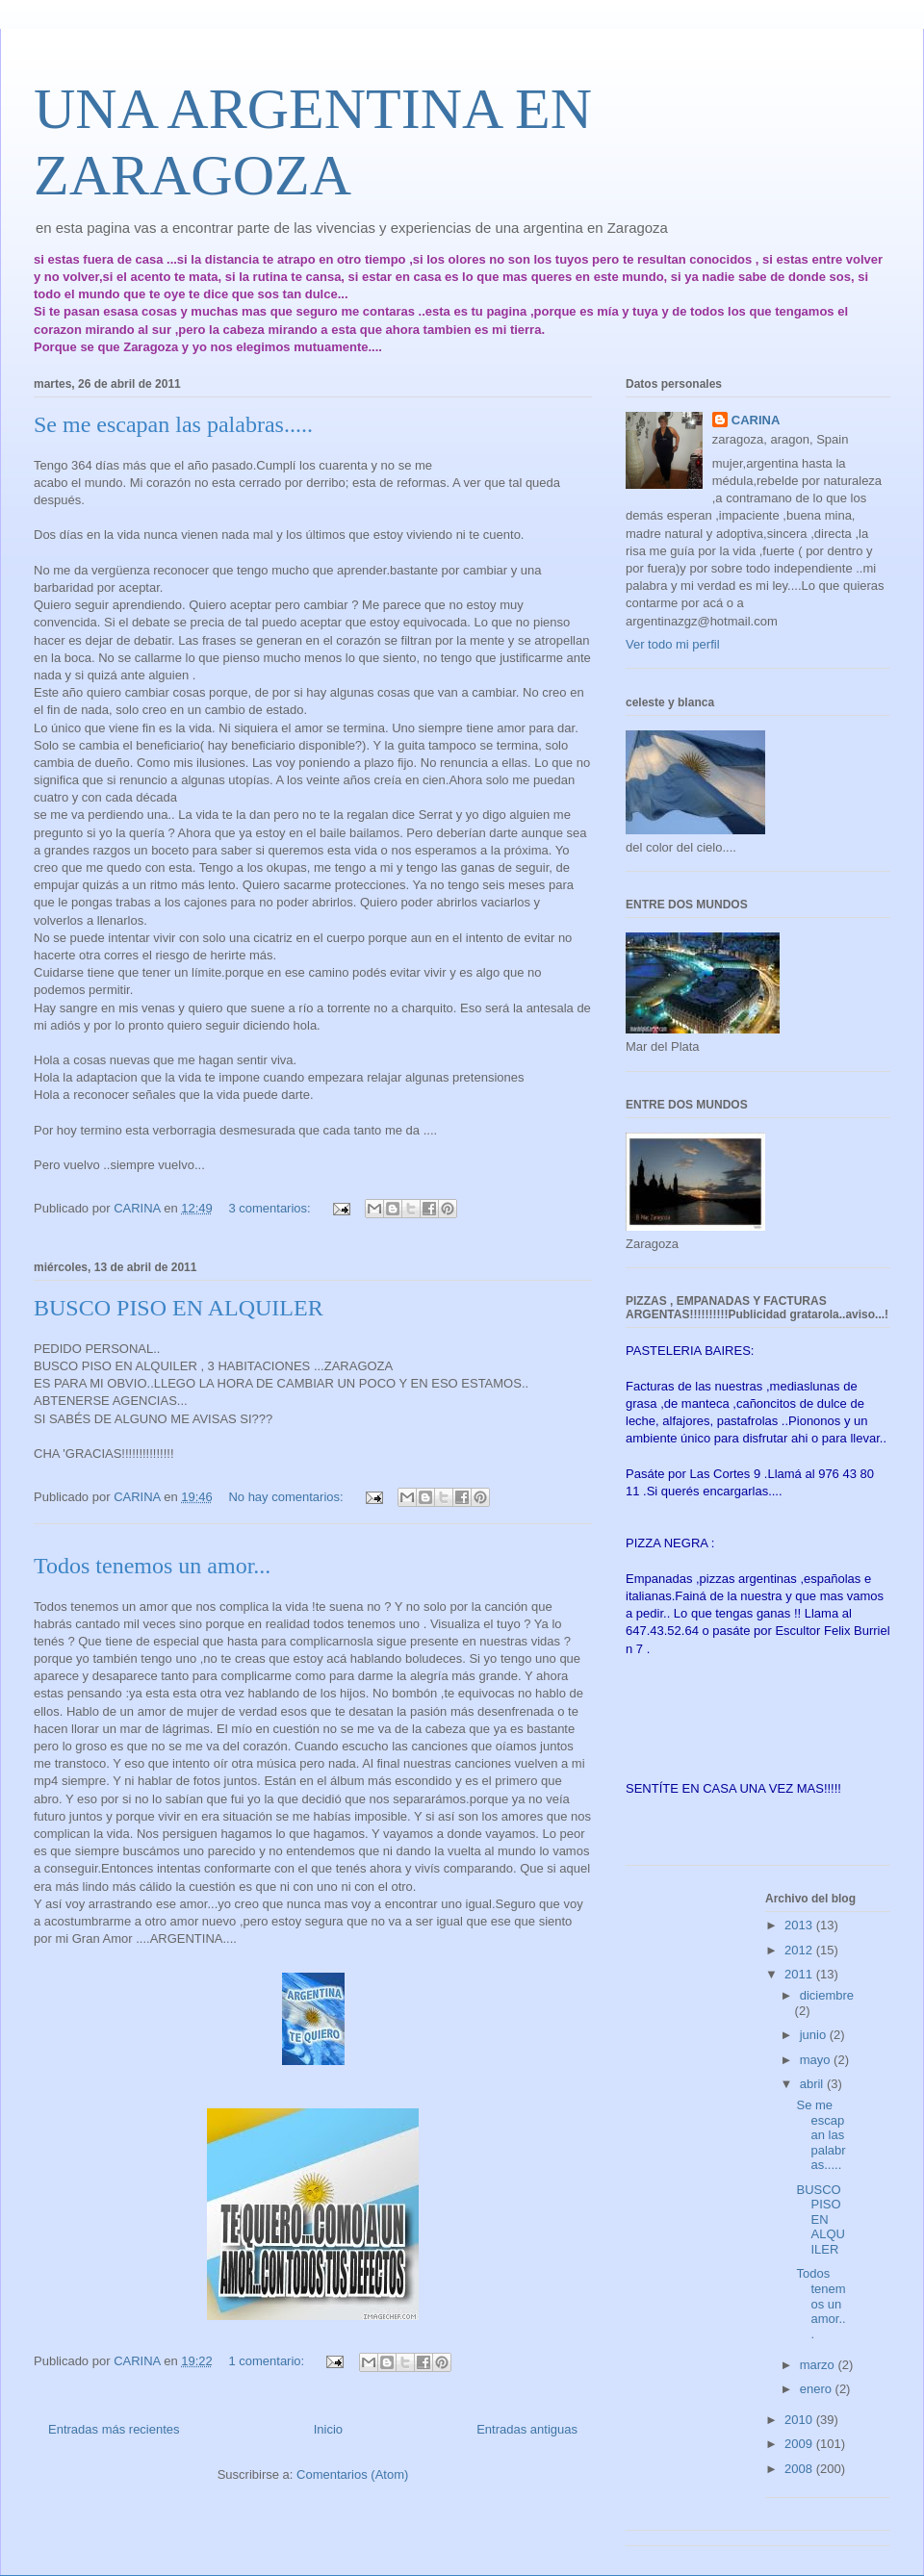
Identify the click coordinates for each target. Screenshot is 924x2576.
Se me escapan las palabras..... (173, 424)
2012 (800, 1950)
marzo (819, 2365)
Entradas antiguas (527, 2429)
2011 (800, 1974)
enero (817, 2389)
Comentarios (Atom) (352, 2474)
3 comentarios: (271, 1208)
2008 (800, 2468)
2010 (800, 2419)
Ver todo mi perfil (673, 644)
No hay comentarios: (287, 1497)
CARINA (756, 420)
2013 (800, 1925)
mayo (817, 2060)
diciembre (827, 1995)
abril (813, 2084)
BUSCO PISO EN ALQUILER (178, 1307)
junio (815, 2035)
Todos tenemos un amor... (152, 1565)
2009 (800, 2443)
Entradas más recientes (114, 2429)
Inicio (328, 2429)
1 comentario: (267, 2361)
